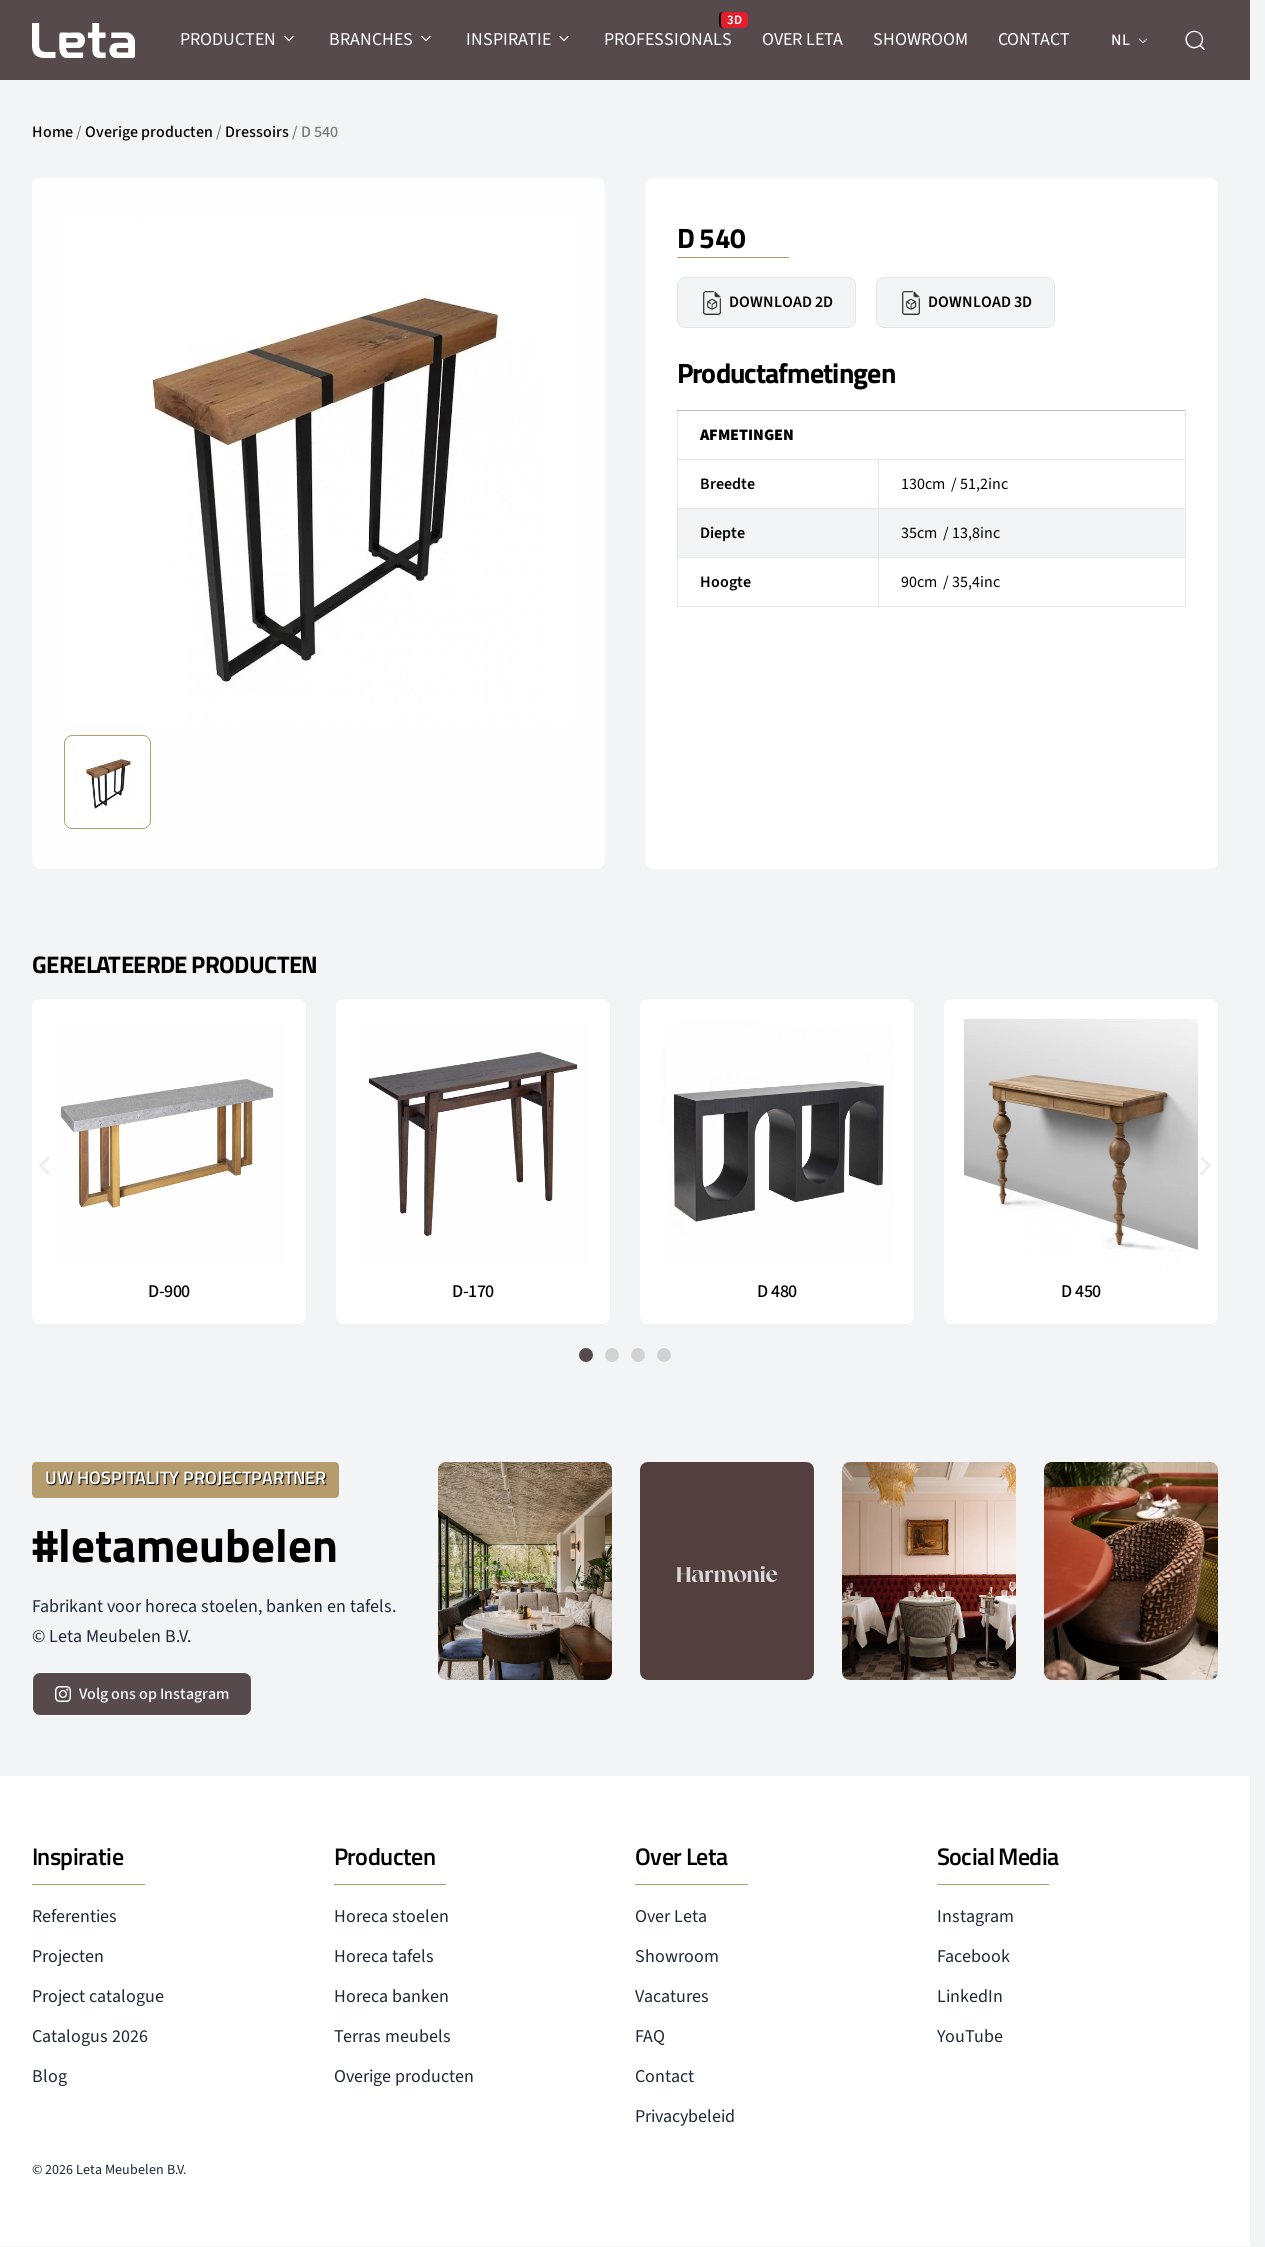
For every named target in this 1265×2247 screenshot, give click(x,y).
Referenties (74, 1916)
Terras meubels (392, 2036)
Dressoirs (257, 132)
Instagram (975, 1916)
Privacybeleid (685, 2116)
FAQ (650, 2036)
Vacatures (672, 1996)
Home (52, 132)
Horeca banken (391, 1996)
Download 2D (766, 303)
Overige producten (149, 132)
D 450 (1081, 1292)
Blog (49, 2076)
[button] (44, 1165)
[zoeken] (1195, 40)
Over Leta (671, 1916)
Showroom (677, 1956)
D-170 (473, 1292)
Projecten (68, 1956)
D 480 (777, 1292)
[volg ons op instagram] (142, 1694)
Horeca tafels (384, 1956)
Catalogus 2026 (90, 2036)
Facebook (973, 1956)
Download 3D (965, 303)
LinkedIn (970, 1996)
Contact (664, 2076)
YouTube (970, 2036)
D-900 (169, 1292)
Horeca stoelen (391, 1916)
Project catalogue (98, 1996)
